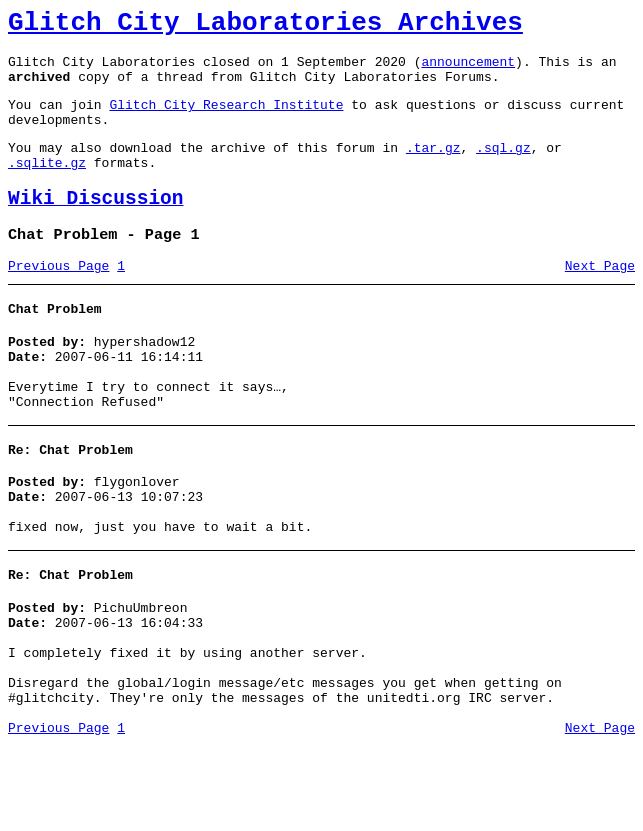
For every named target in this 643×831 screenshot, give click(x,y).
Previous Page (58, 299)
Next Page (600, 299)
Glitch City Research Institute (226, 119)
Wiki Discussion (96, 225)
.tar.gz (433, 168)
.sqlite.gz (47, 186)
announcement (468, 70)
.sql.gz (503, 168)
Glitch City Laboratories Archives (265, 26)
